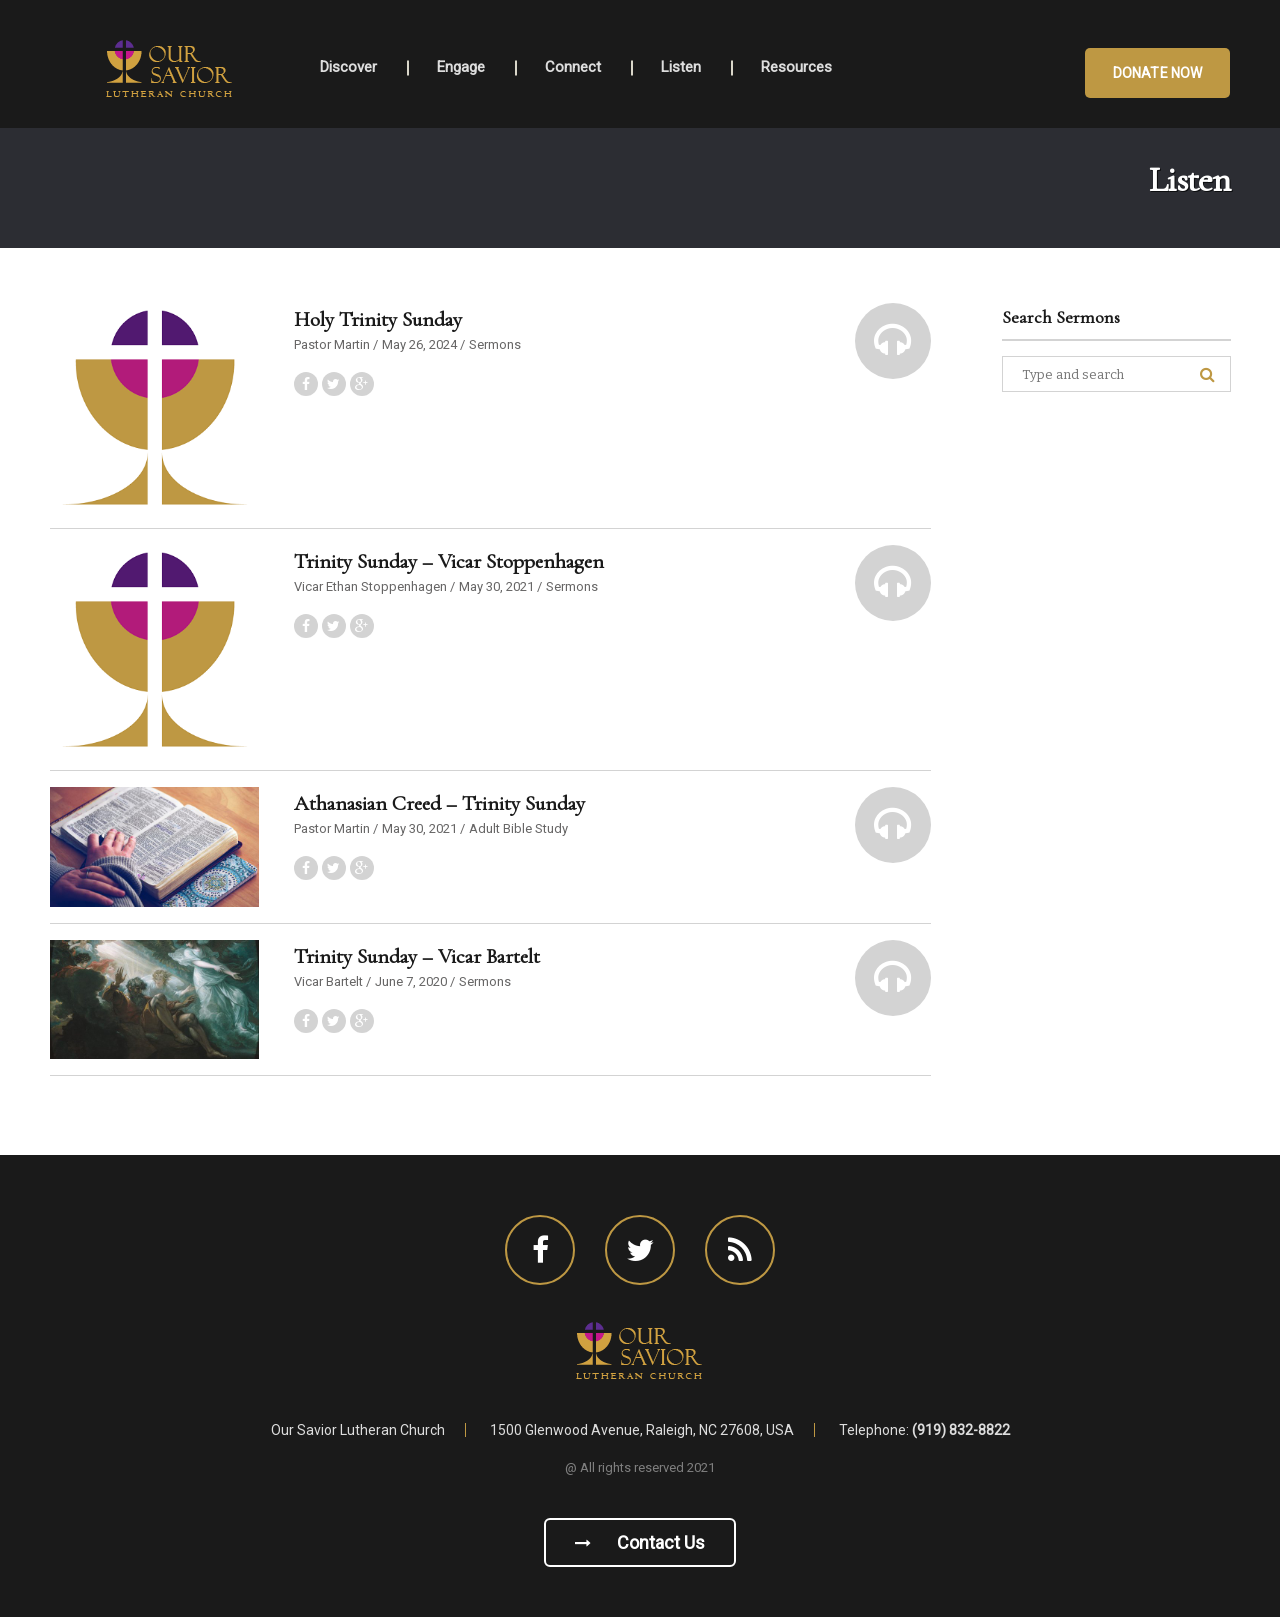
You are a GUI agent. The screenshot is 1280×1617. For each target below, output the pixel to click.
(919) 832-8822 (961, 1430)
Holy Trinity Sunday (378, 319)
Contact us (640, 1542)
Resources (796, 67)
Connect (573, 67)
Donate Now (1157, 73)
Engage (461, 67)
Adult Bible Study (518, 828)
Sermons (495, 344)
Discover (348, 67)
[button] (893, 341)
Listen (681, 67)
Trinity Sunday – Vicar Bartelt (417, 956)
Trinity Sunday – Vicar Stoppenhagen (449, 561)
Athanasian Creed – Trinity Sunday (439, 803)
